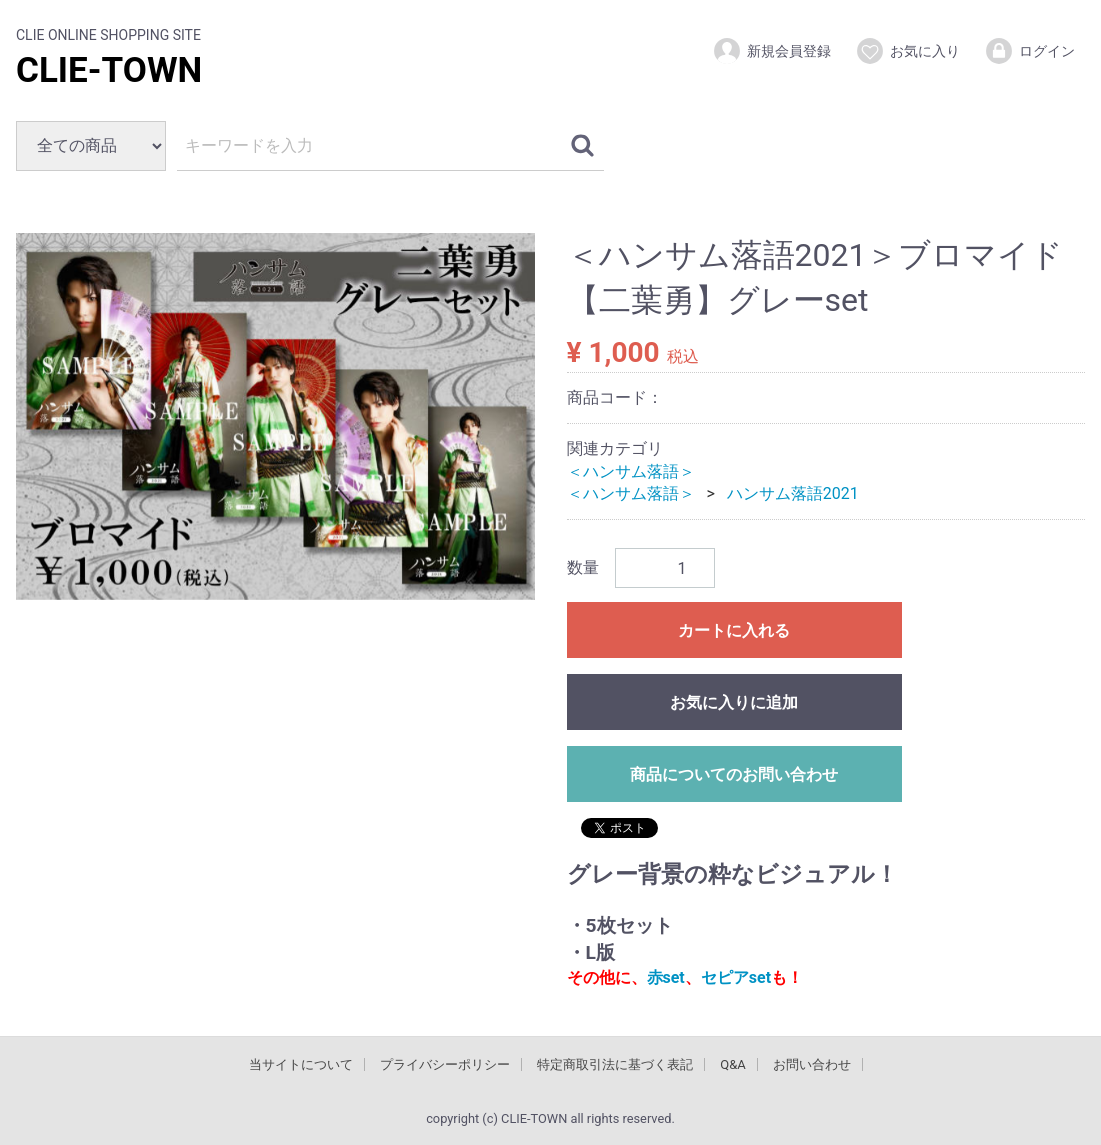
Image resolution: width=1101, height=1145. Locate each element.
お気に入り (907, 51)
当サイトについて (301, 1063)
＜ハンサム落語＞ (631, 470)
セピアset (736, 977)
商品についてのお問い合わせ (734, 774)
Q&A (733, 1063)
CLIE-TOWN (109, 70)
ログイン (1029, 51)
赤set (666, 977)
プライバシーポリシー (445, 1063)
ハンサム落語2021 (793, 493)
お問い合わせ (812, 1063)
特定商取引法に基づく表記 (615, 1063)
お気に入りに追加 (734, 702)
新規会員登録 (771, 51)
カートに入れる (734, 630)
